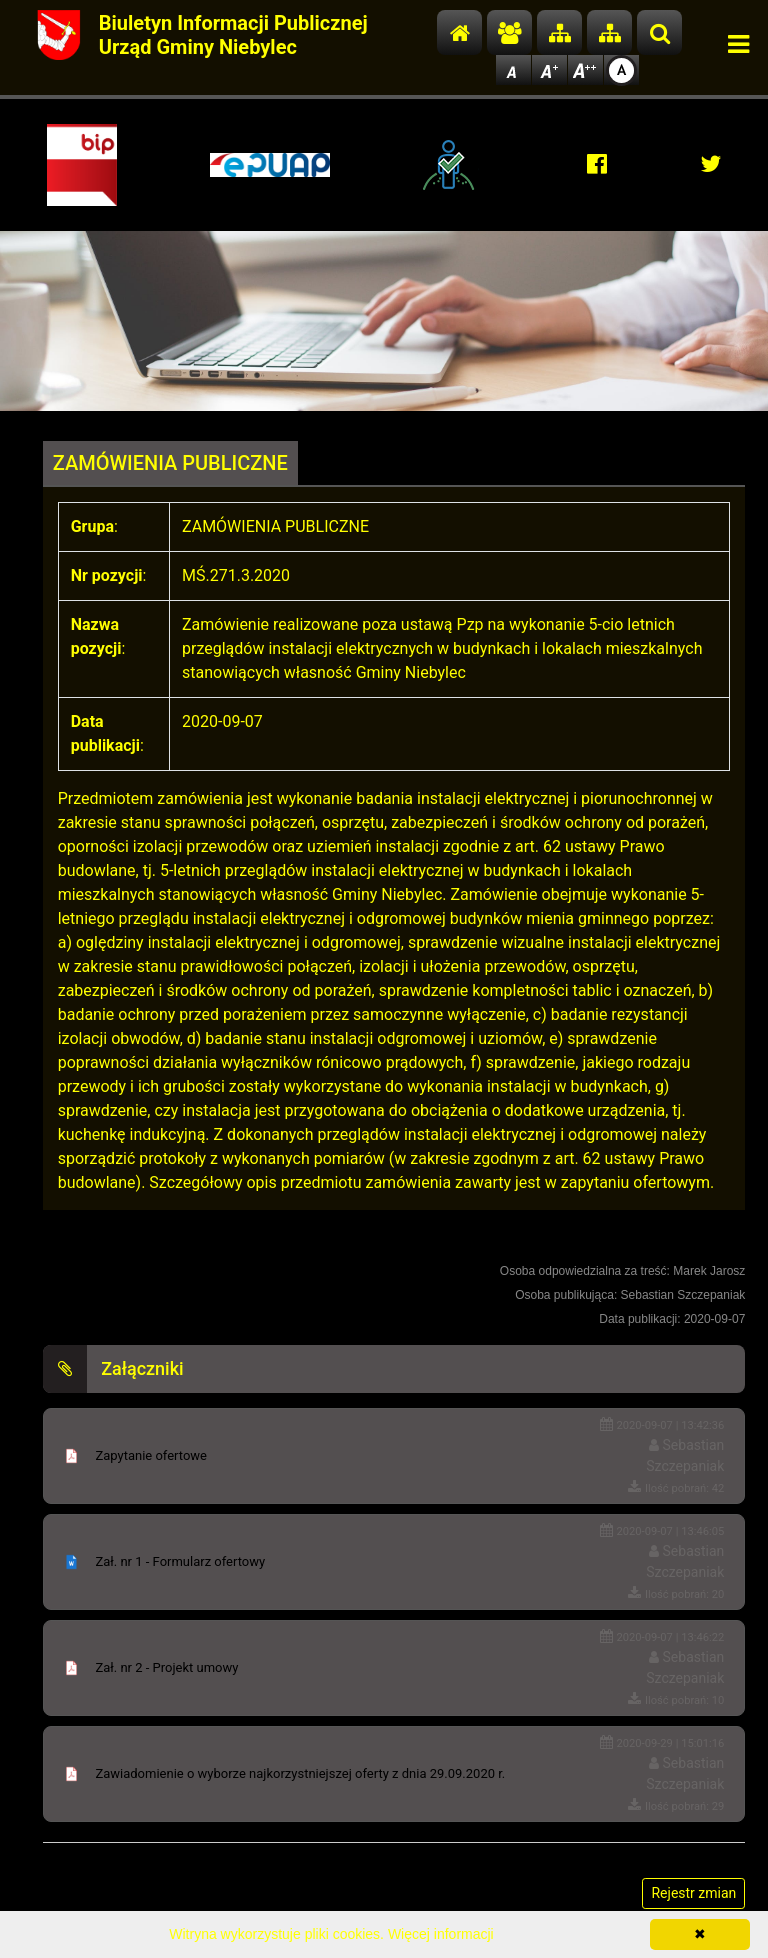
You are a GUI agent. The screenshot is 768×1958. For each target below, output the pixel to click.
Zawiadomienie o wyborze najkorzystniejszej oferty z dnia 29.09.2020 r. (300, 1773)
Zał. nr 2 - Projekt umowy (166, 1667)
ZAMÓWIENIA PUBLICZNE (170, 463)
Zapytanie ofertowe (151, 1455)
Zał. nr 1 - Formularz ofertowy (180, 1561)
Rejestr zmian (693, 1893)
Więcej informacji (441, 1934)
